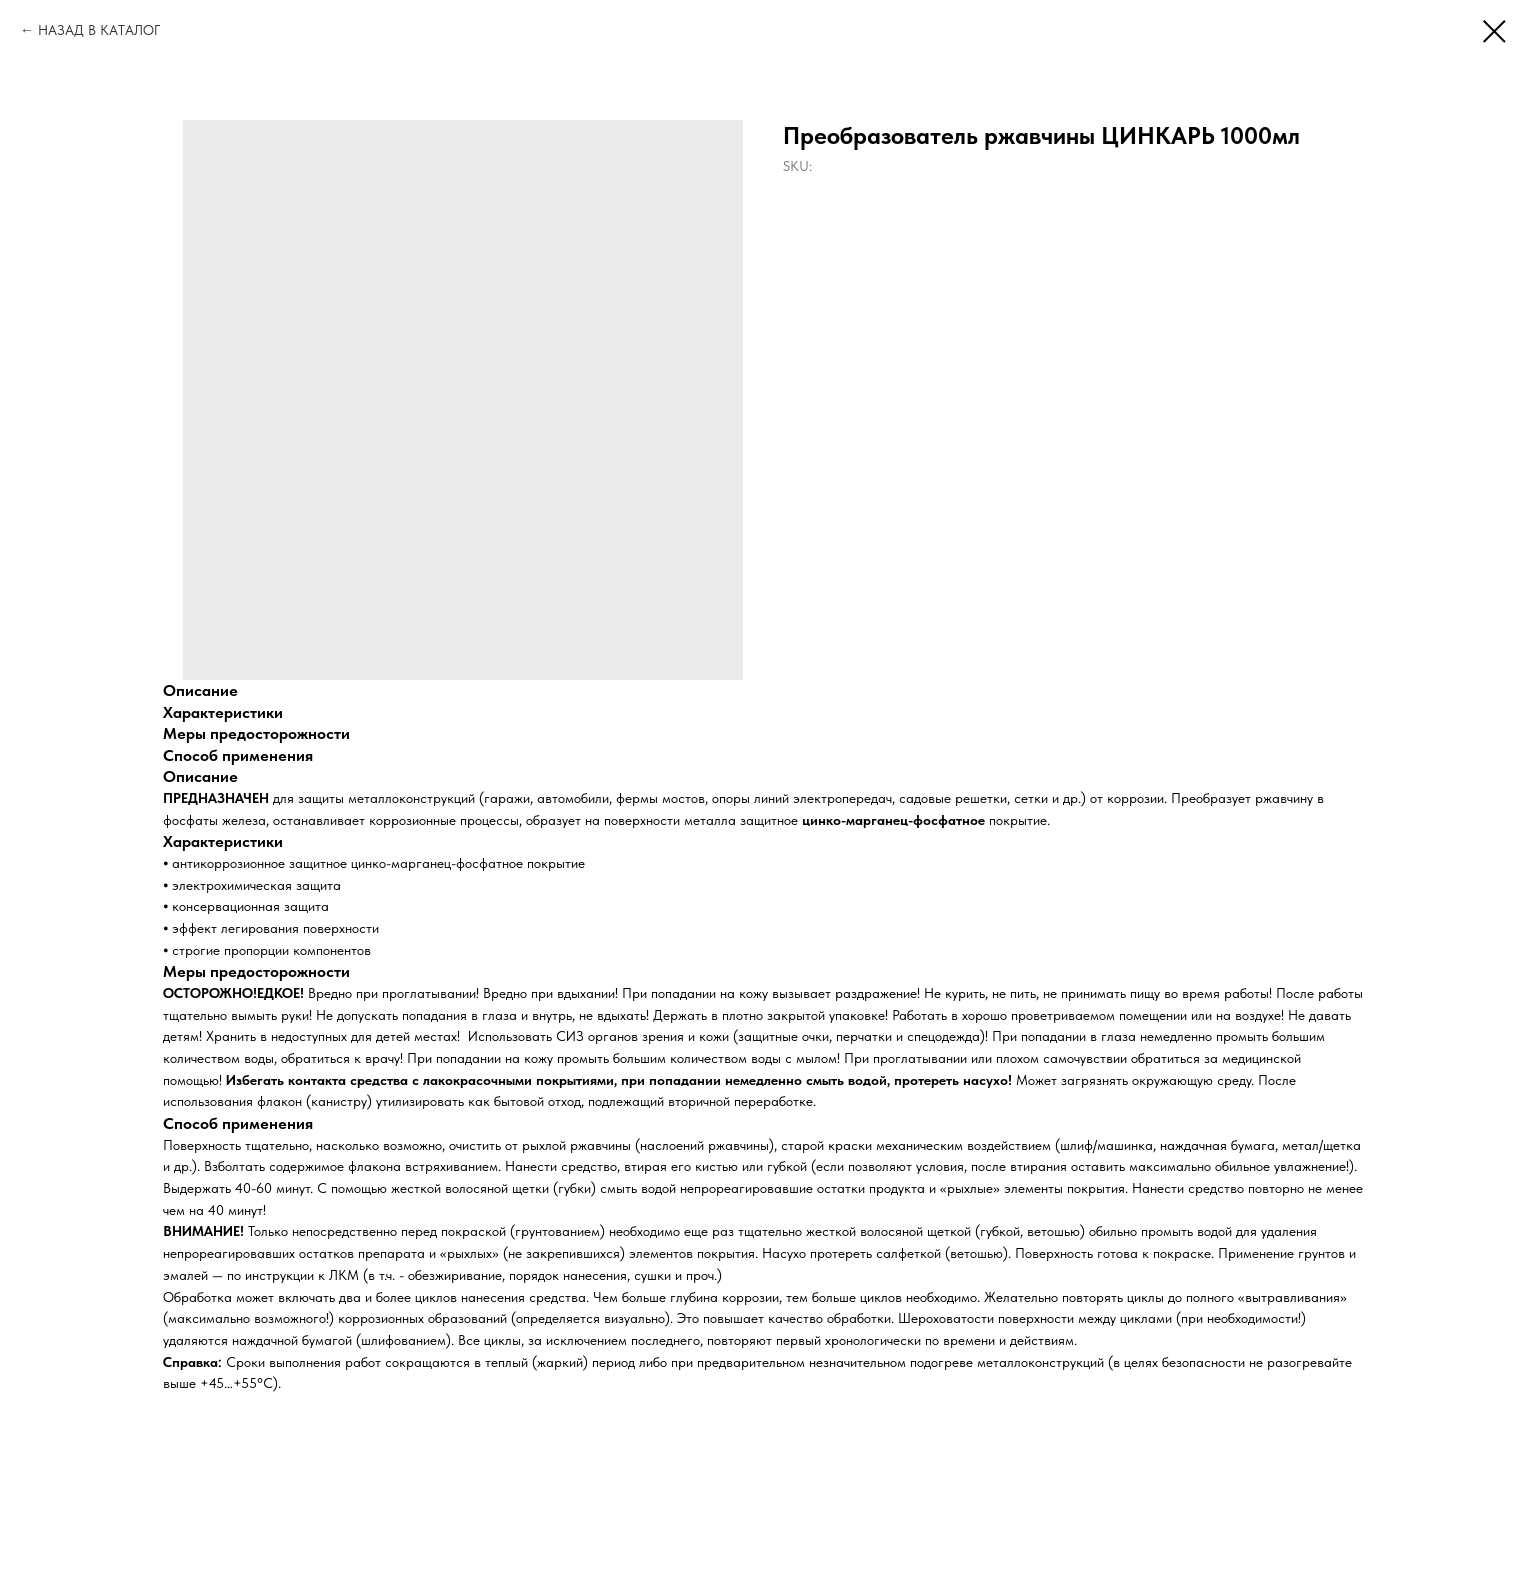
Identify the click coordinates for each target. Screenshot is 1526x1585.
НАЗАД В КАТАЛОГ (99, 30)
